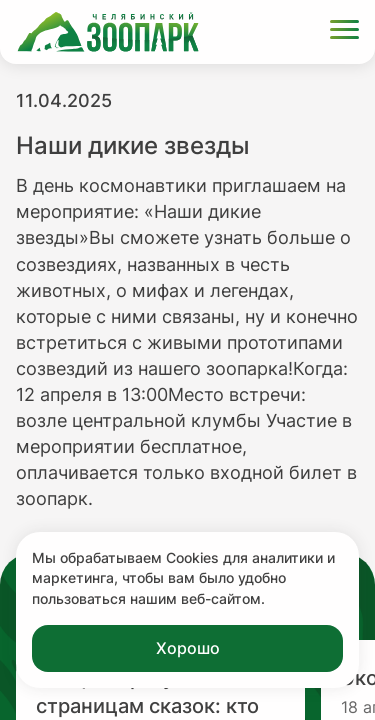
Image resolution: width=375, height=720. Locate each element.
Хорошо (188, 648)
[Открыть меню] (344, 32)
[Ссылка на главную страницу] (108, 32)
